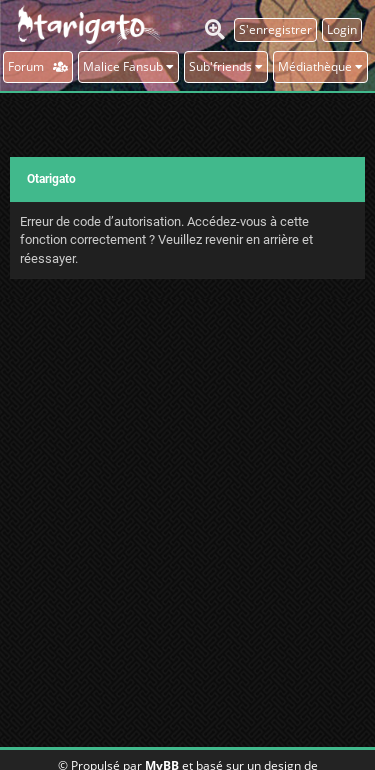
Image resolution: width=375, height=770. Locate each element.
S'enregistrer (275, 29)
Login (342, 29)
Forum (38, 66)
